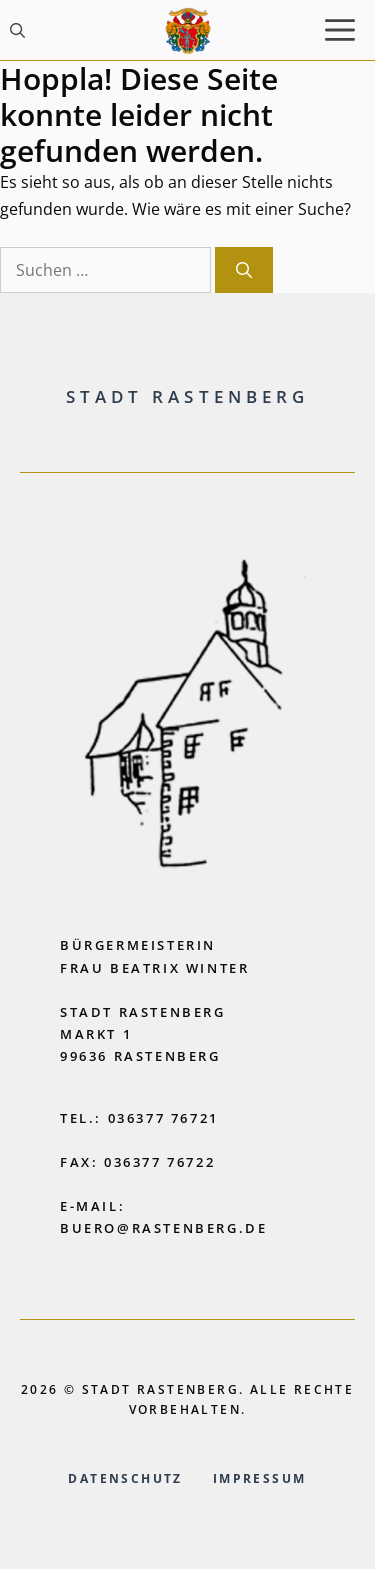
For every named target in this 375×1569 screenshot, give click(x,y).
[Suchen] (244, 270)
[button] (17, 30)
